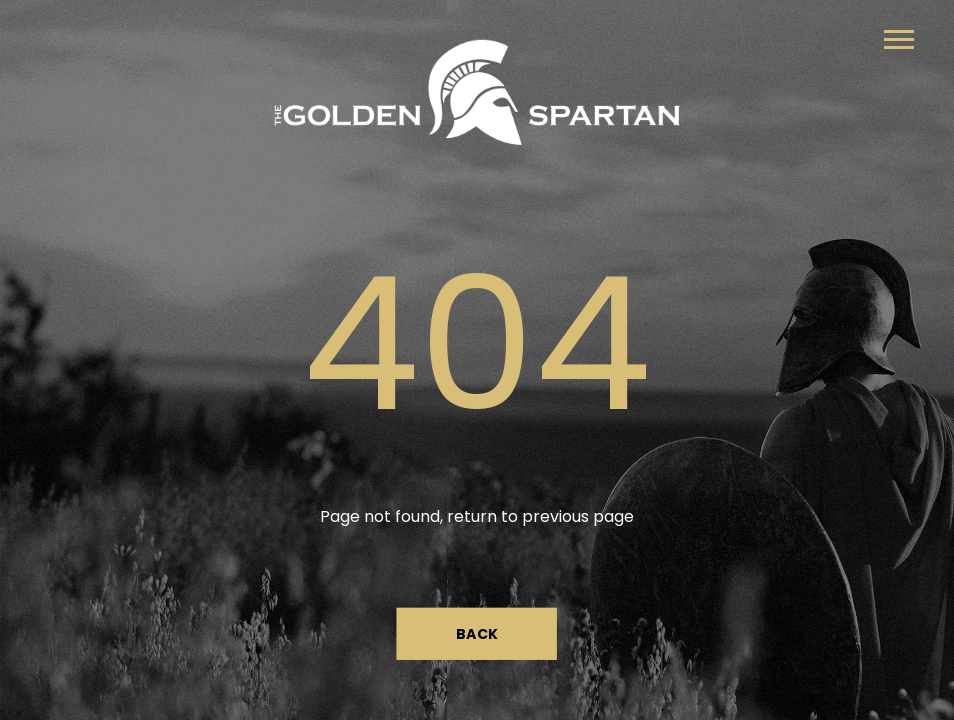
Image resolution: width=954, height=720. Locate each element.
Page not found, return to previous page (477, 516)
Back (477, 633)
